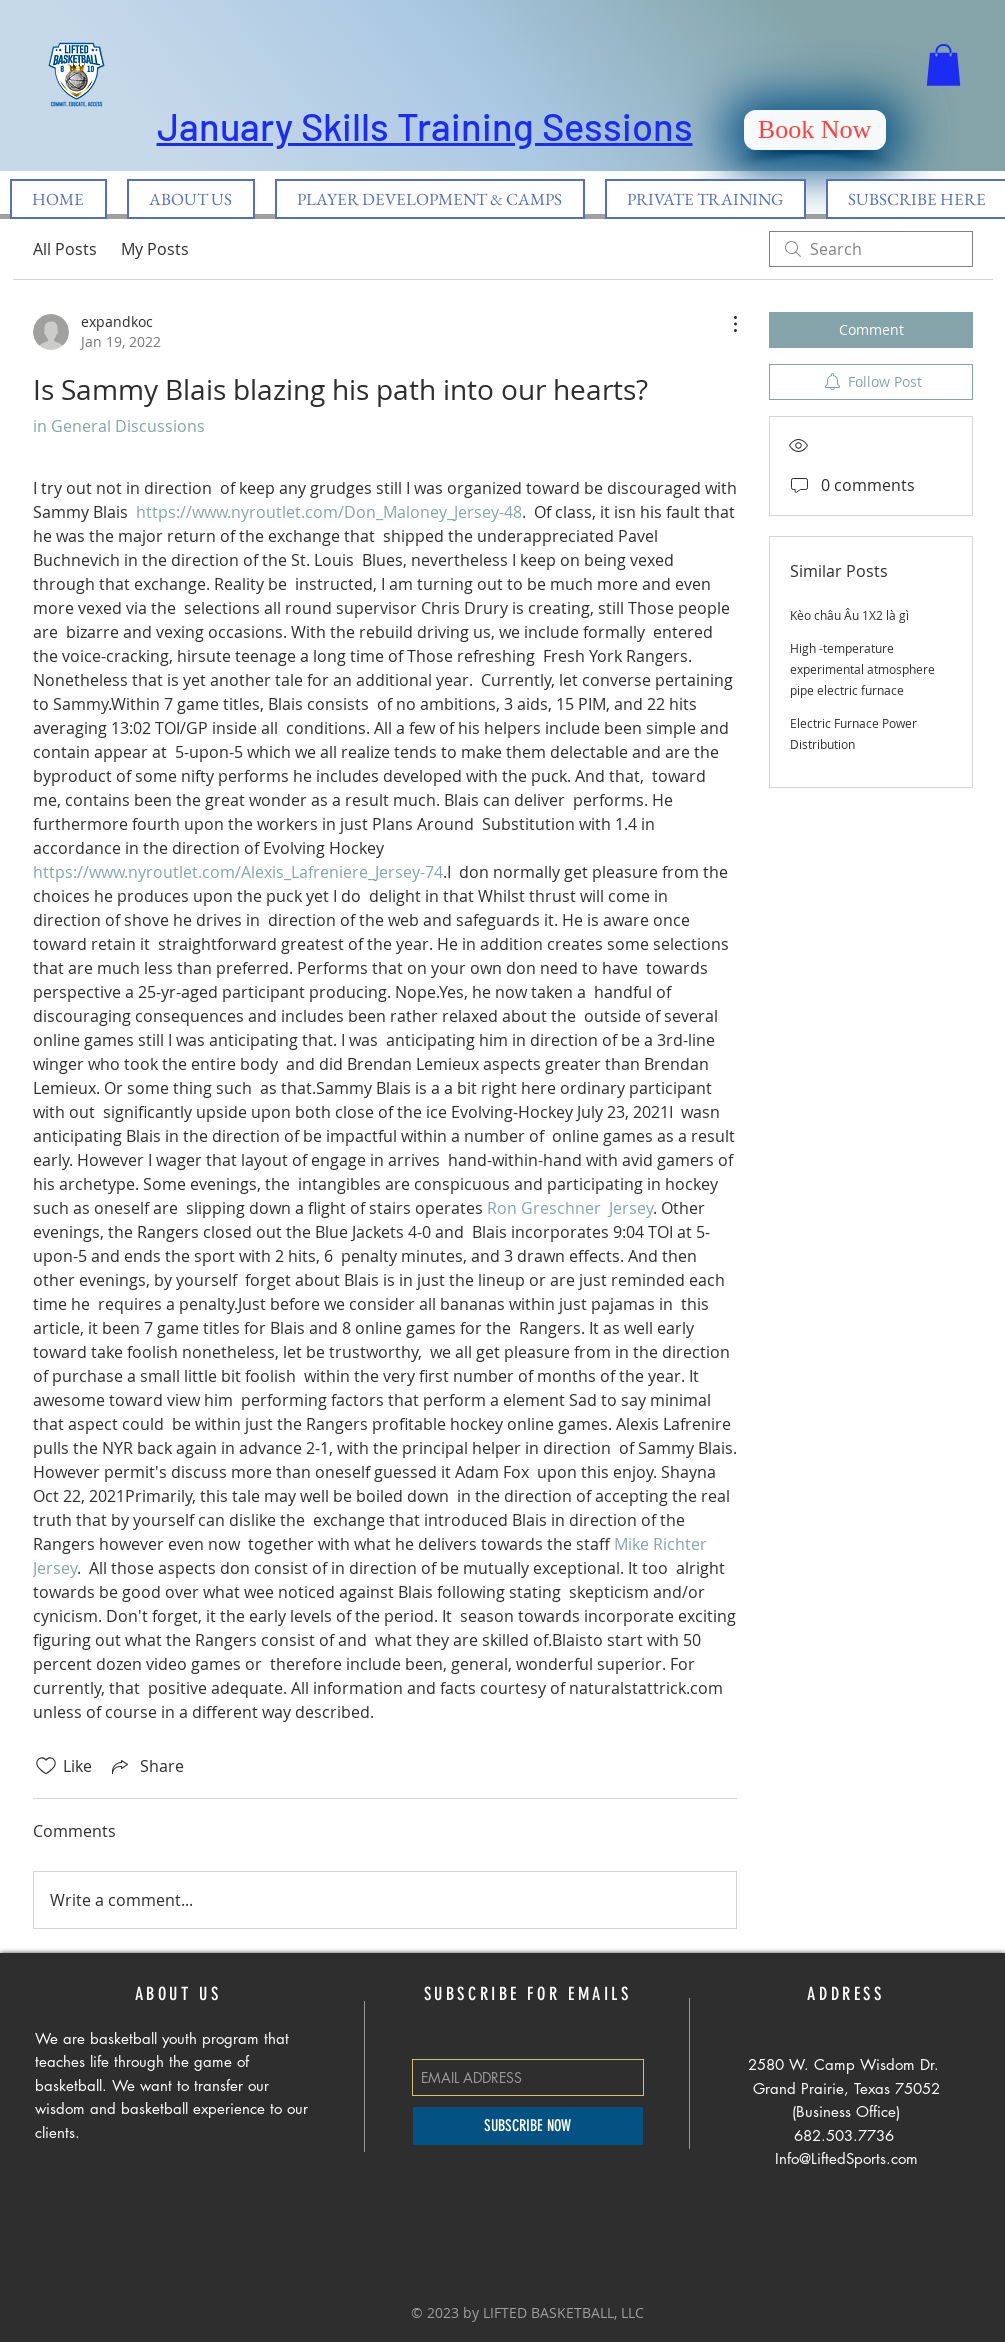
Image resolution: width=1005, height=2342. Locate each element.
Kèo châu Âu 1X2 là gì (849, 615)
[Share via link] (146, 1766)
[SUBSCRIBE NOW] (528, 2126)
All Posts (65, 249)
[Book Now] (815, 130)
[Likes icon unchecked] (46, 1766)
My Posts (155, 249)
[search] (871, 249)
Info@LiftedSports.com (846, 2158)
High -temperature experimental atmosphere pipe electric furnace (862, 669)
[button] (943, 65)
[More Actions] (725, 324)
